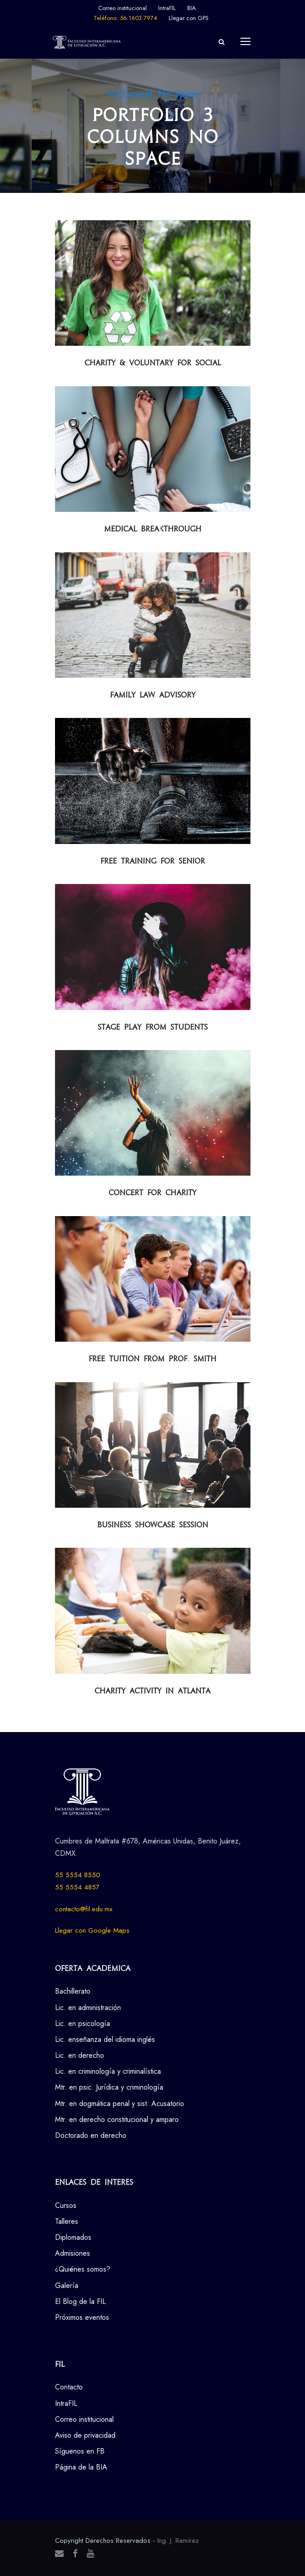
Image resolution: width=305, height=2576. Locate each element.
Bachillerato (72, 1991)
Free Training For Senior (152, 861)
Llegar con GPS (189, 18)
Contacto (69, 2387)
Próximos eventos (82, 2317)
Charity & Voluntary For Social (153, 363)
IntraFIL (167, 8)
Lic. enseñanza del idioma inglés (105, 2039)
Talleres (66, 2221)
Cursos (65, 2205)
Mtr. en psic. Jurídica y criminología (109, 2087)
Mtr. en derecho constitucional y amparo (117, 2119)
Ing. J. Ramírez (178, 2541)
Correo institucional (122, 8)
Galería (66, 2285)
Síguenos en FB (80, 2451)
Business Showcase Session (152, 1525)
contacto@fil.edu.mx (83, 1909)
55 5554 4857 (77, 1887)
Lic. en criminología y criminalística (108, 2071)
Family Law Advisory (152, 695)
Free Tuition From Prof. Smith (152, 1359)
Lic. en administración (88, 2007)
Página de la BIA (81, 2467)
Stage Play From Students (153, 1027)
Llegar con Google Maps (92, 1930)
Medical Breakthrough (152, 529)
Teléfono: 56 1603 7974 (125, 18)
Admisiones (72, 2253)
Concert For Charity (152, 1192)
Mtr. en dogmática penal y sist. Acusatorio (119, 2103)
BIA (191, 8)
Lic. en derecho (79, 2055)
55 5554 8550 (77, 1875)
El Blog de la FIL (80, 2301)
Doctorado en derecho (90, 2135)
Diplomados (73, 2237)
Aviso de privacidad (85, 2435)
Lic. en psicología (82, 2023)
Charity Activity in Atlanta (152, 1691)
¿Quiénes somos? (82, 2269)
